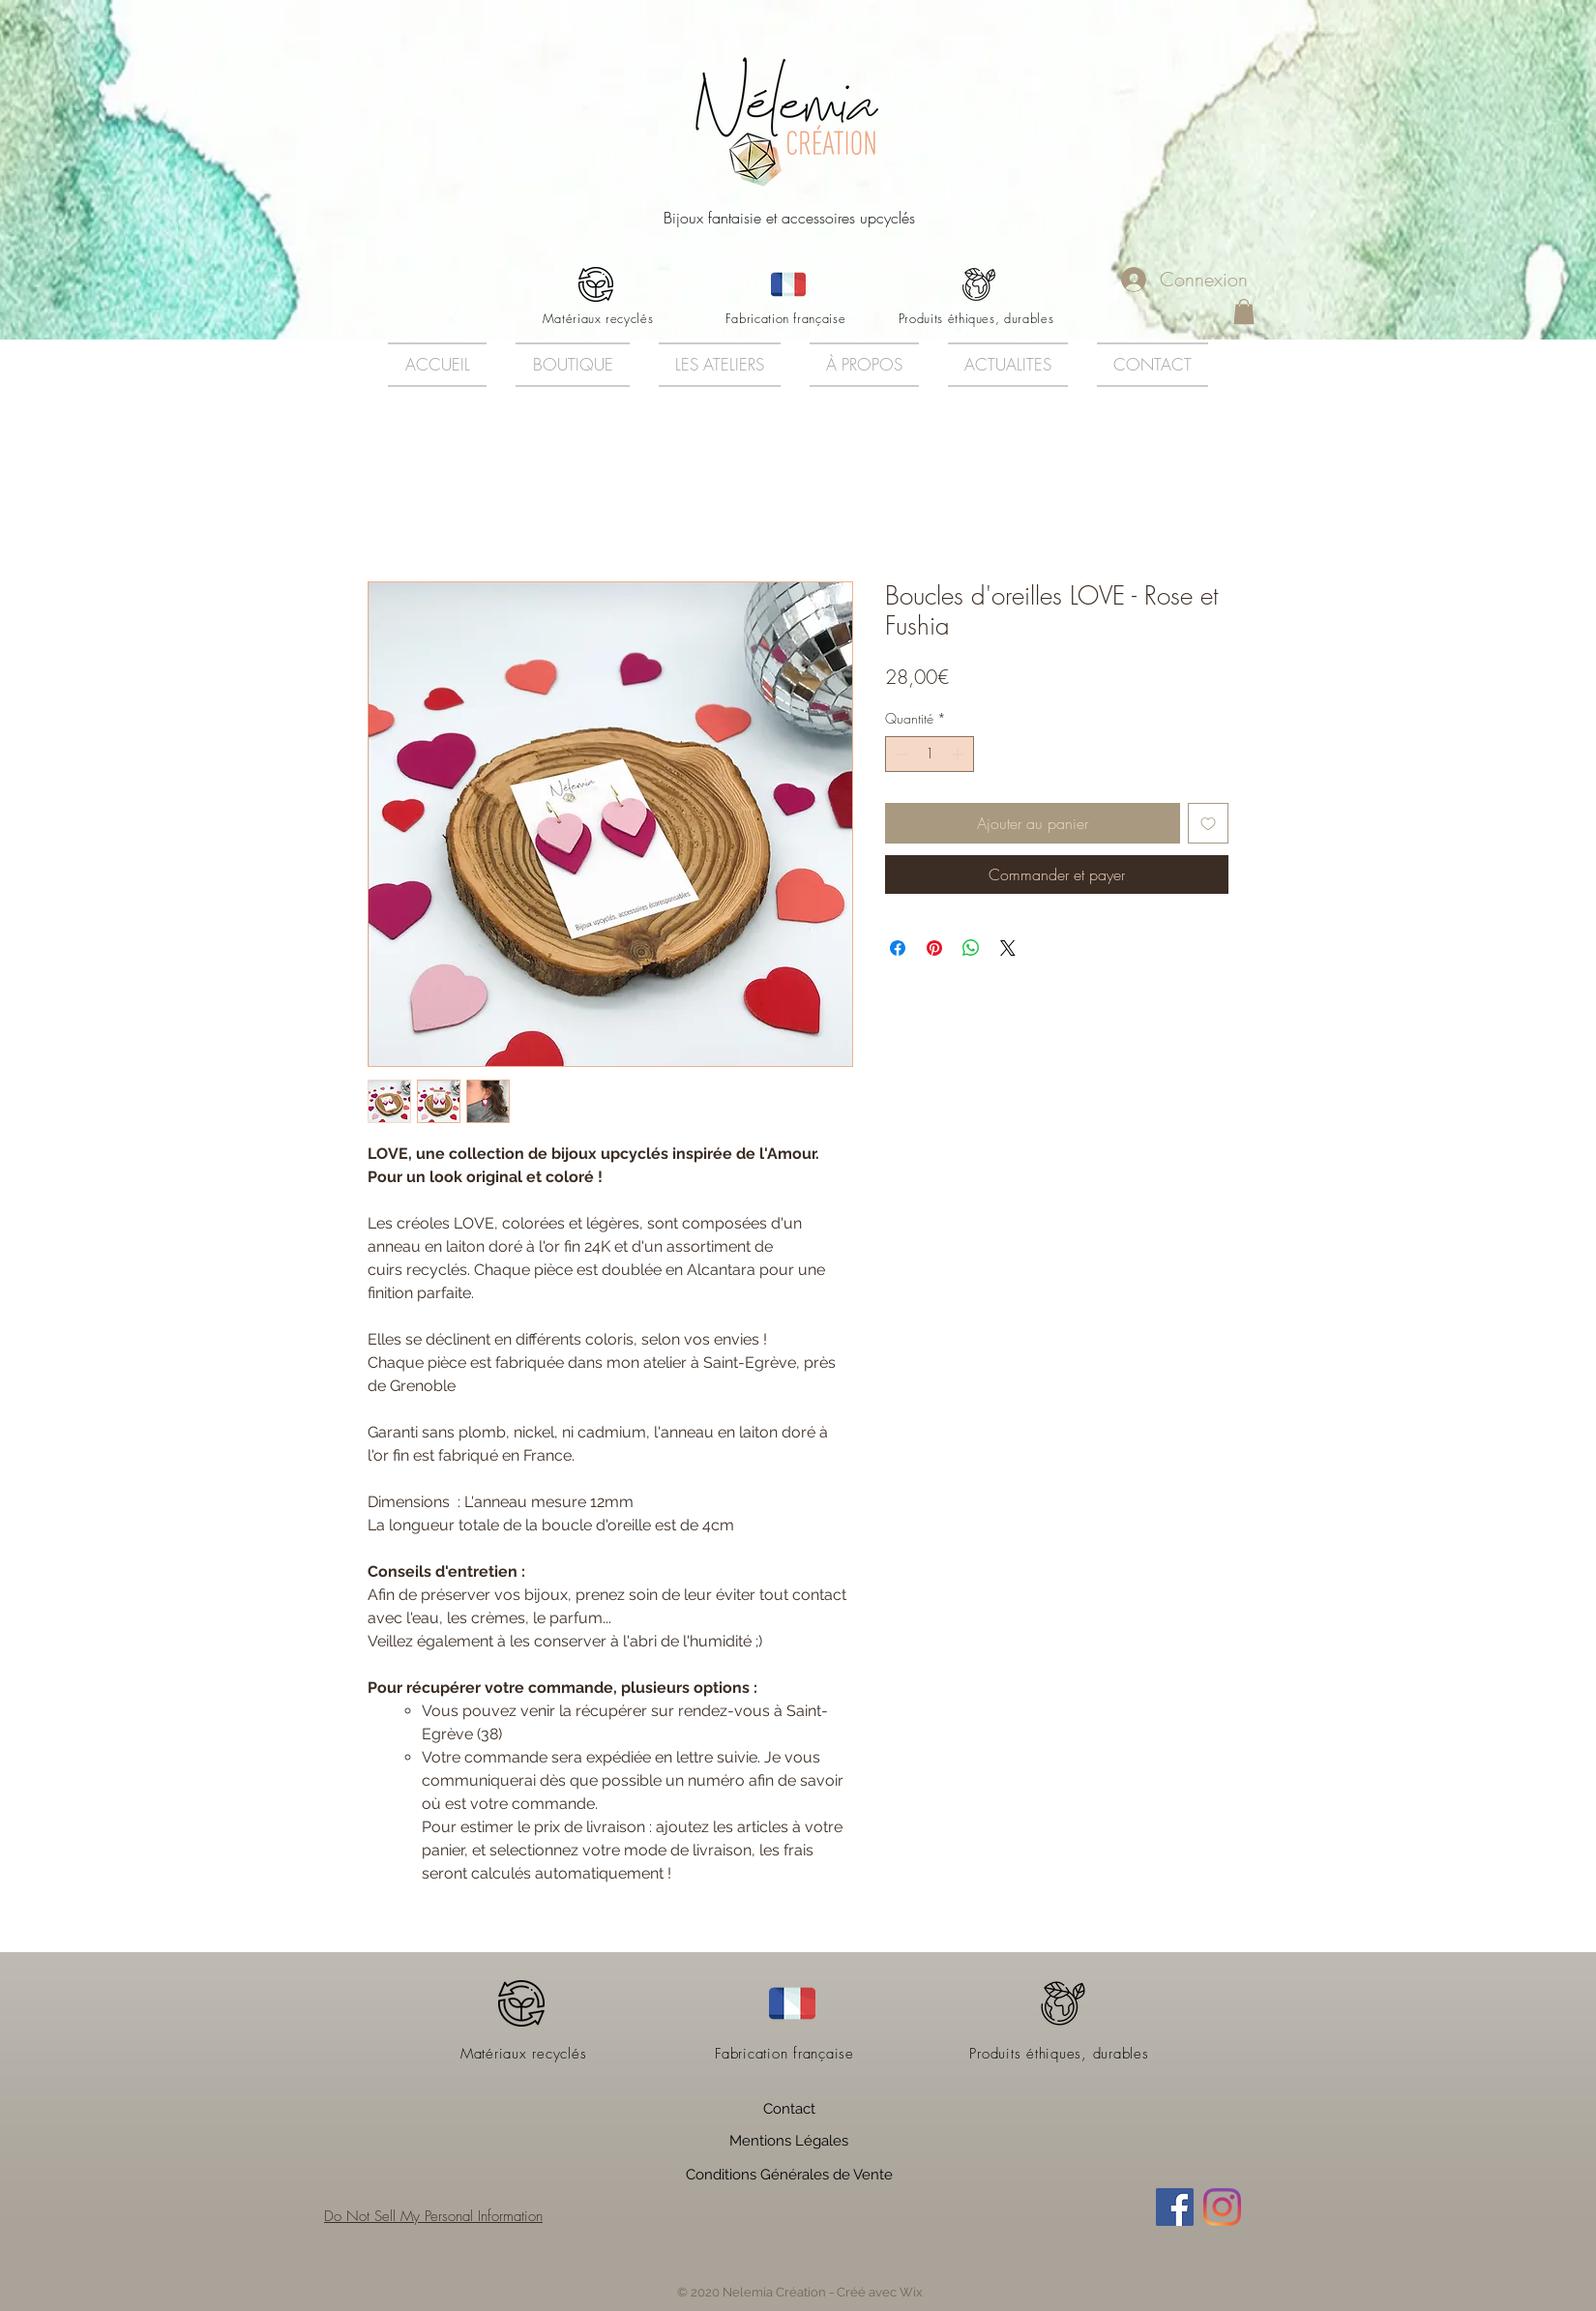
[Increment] (959, 754)
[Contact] (789, 2109)
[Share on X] (1008, 948)
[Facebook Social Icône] (1175, 2207)
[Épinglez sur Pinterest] (934, 948)
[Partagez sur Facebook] (897, 948)
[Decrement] (900, 754)
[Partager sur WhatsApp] (971, 948)
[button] (1244, 311)
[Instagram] (1222, 2207)
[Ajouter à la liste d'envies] (1208, 823)
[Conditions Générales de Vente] (789, 2175)
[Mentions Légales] (789, 2141)
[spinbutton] (929, 754)
